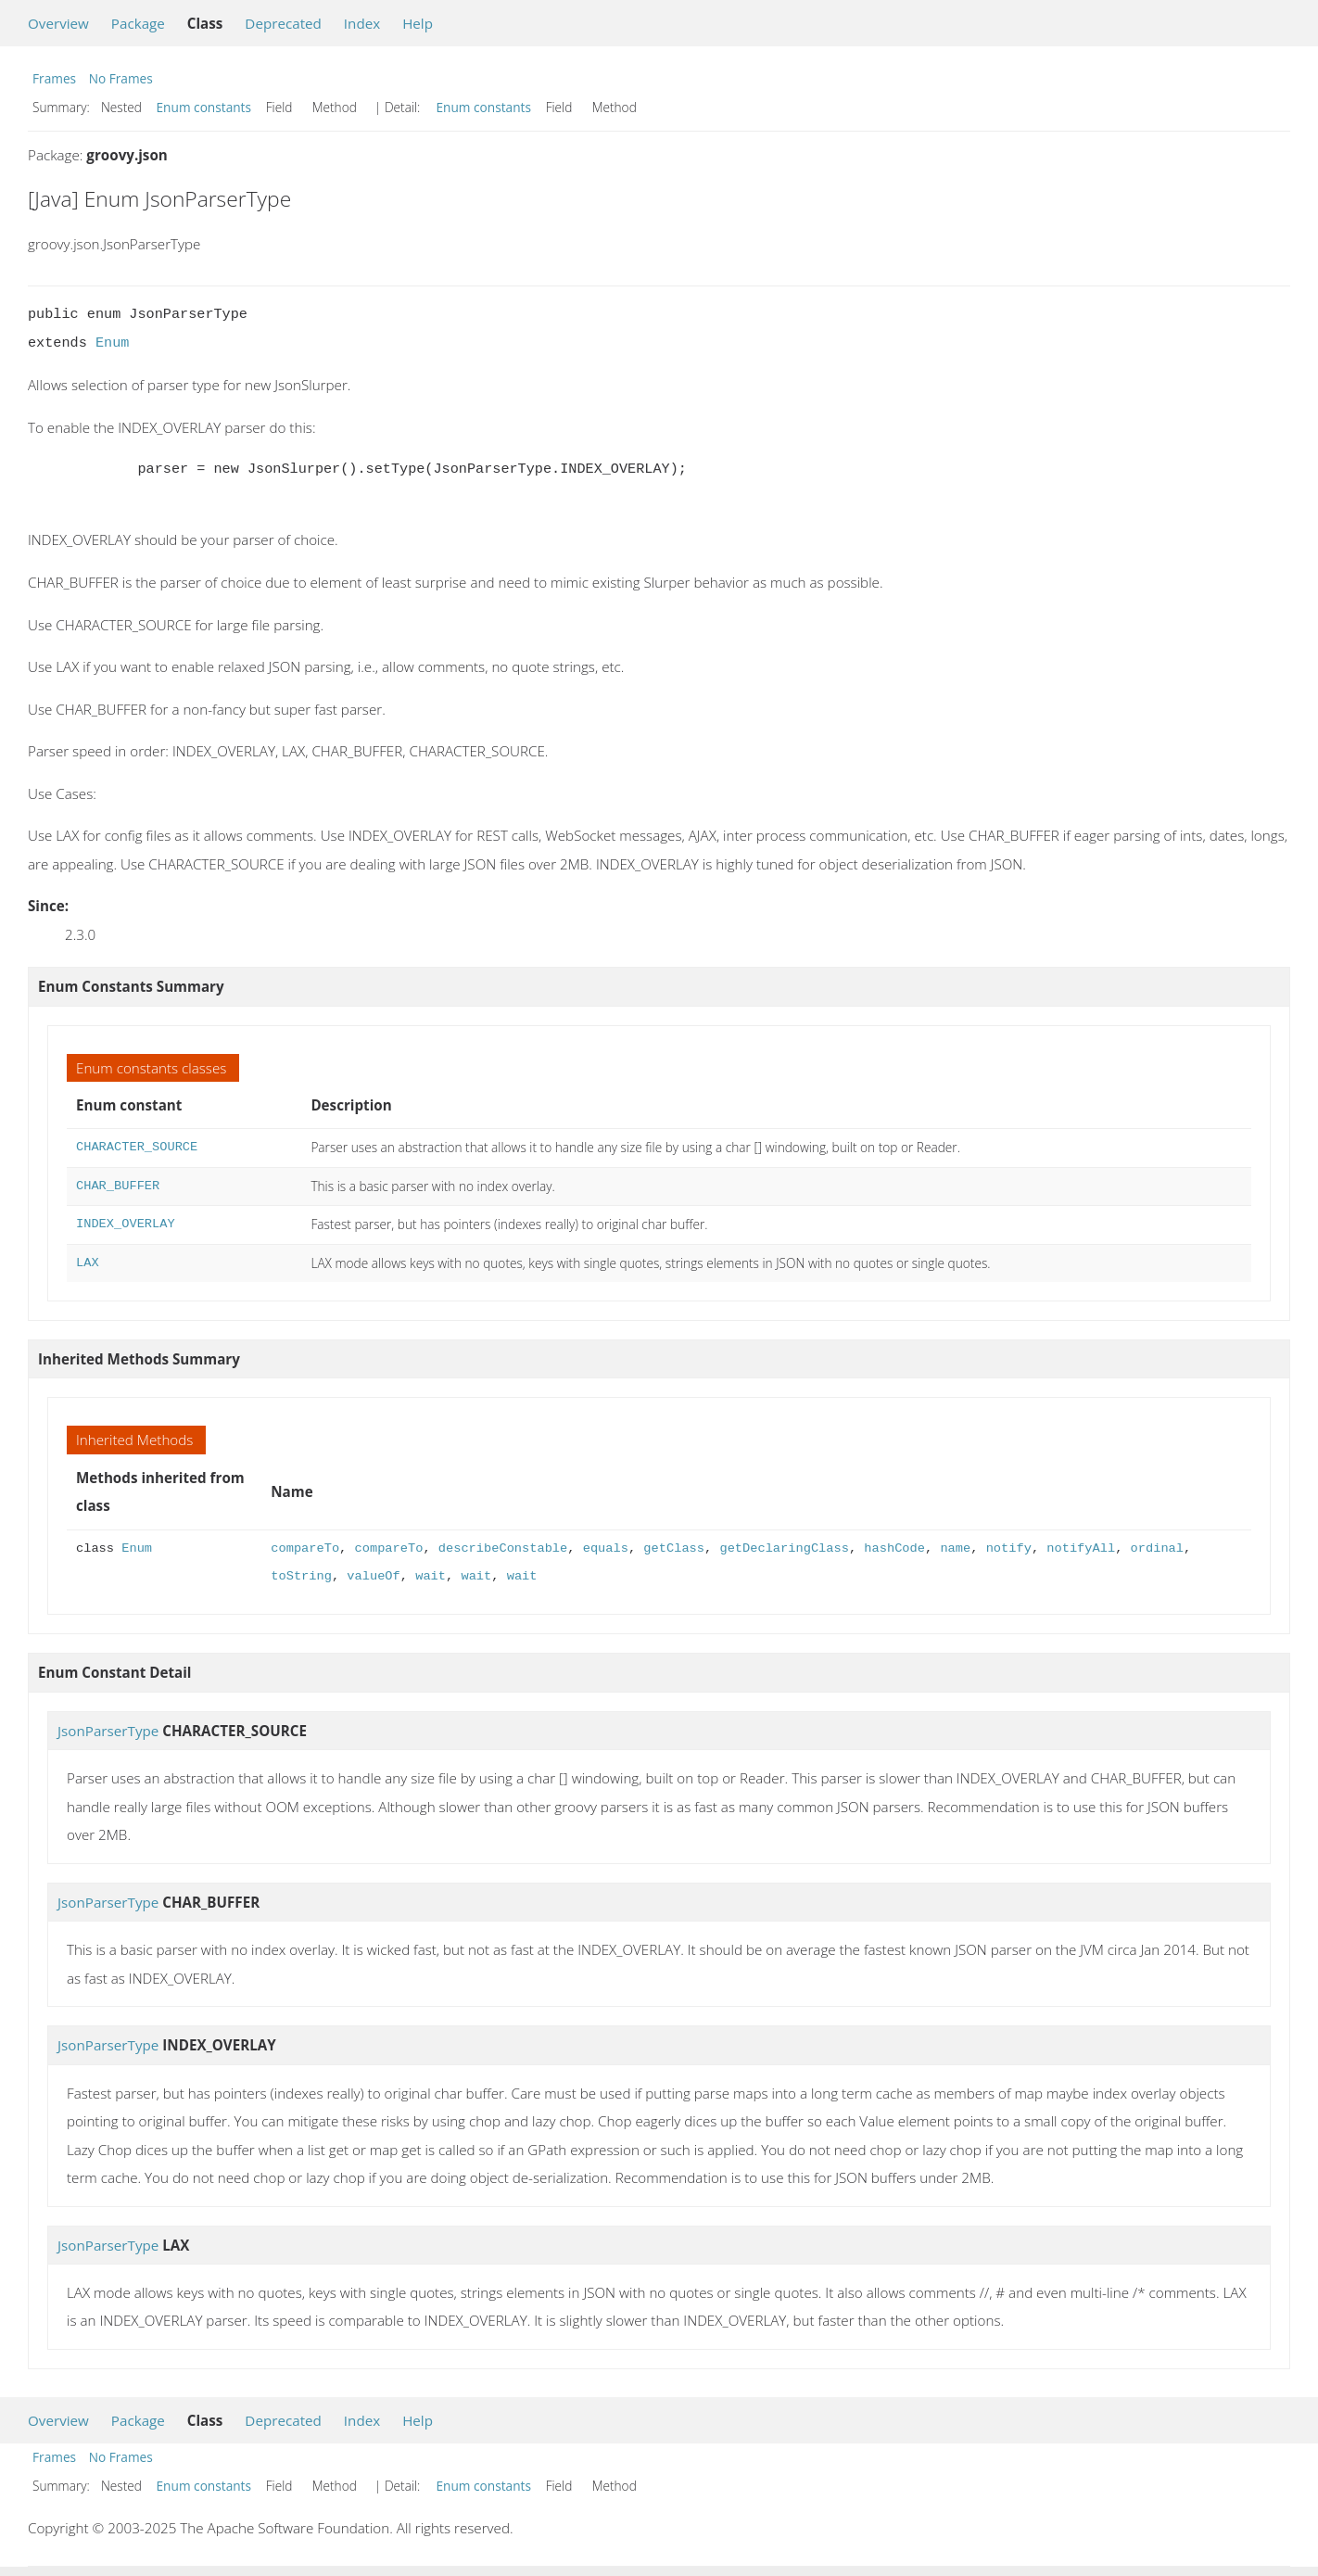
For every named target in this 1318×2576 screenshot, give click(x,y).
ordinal (1156, 1548)
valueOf (373, 1576)
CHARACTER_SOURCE (136, 1147)
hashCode (894, 1548)
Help (417, 23)
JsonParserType (107, 1730)
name (955, 1548)
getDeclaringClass (783, 1548)
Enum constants (204, 107)
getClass (673, 1548)
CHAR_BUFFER (117, 1186)
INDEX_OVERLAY (125, 1224)
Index (362, 23)
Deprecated (283, 23)
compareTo (305, 1548)
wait (430, 1576)
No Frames (121, 78)
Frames (54, 78)
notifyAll (1080, 1548)
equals (605, 1548)
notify (1008, 1548)
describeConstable (502, 1548)
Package (138, 23)
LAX (87, 1263)
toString (301, 1576)
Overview (58, 23)
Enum (112, 343)
